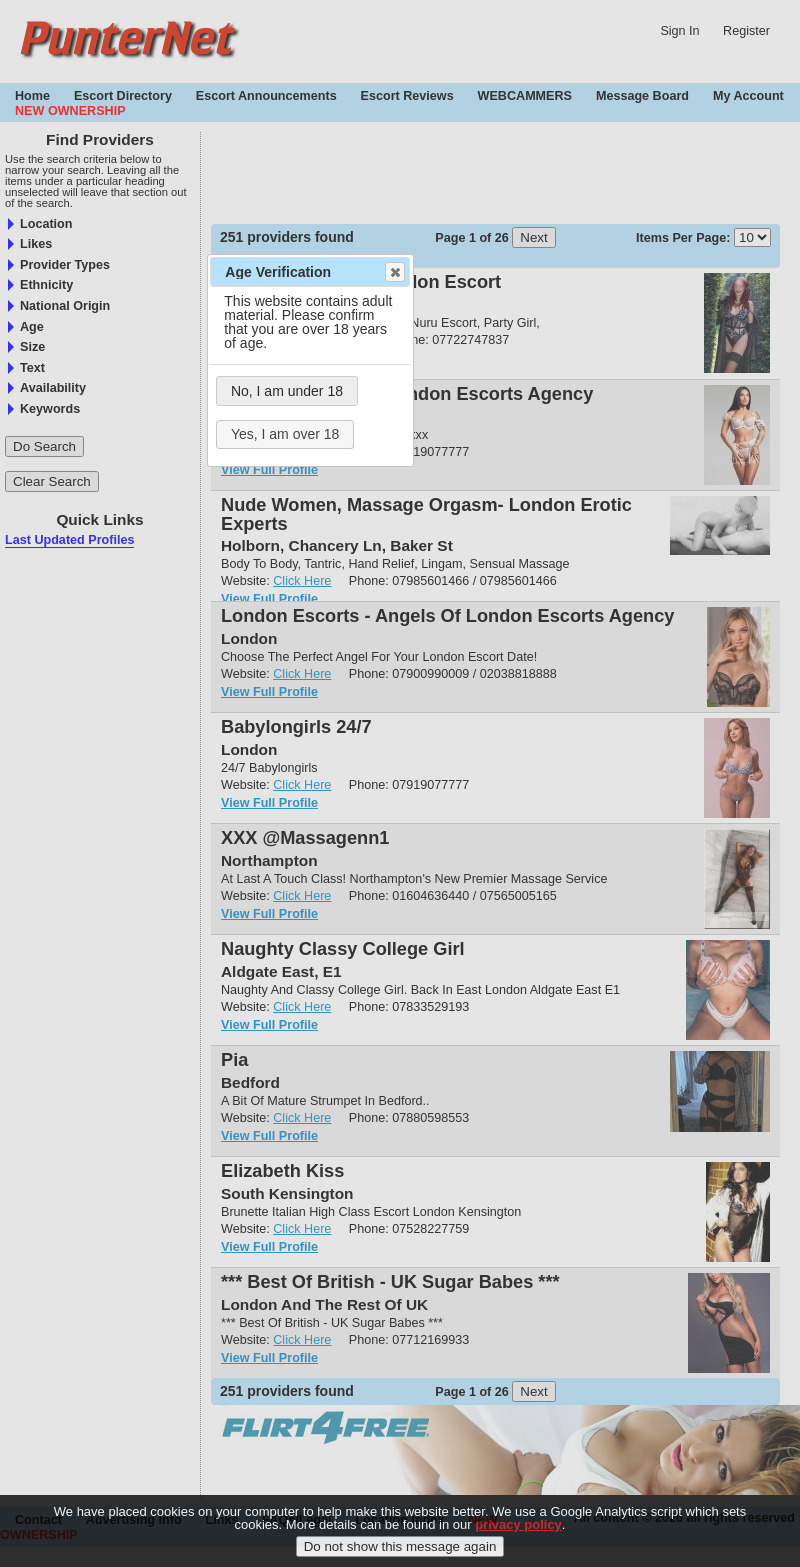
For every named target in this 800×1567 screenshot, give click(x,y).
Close (394, 272)
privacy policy (518, 1524)
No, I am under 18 (287, 391)
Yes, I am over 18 (285, 434)
